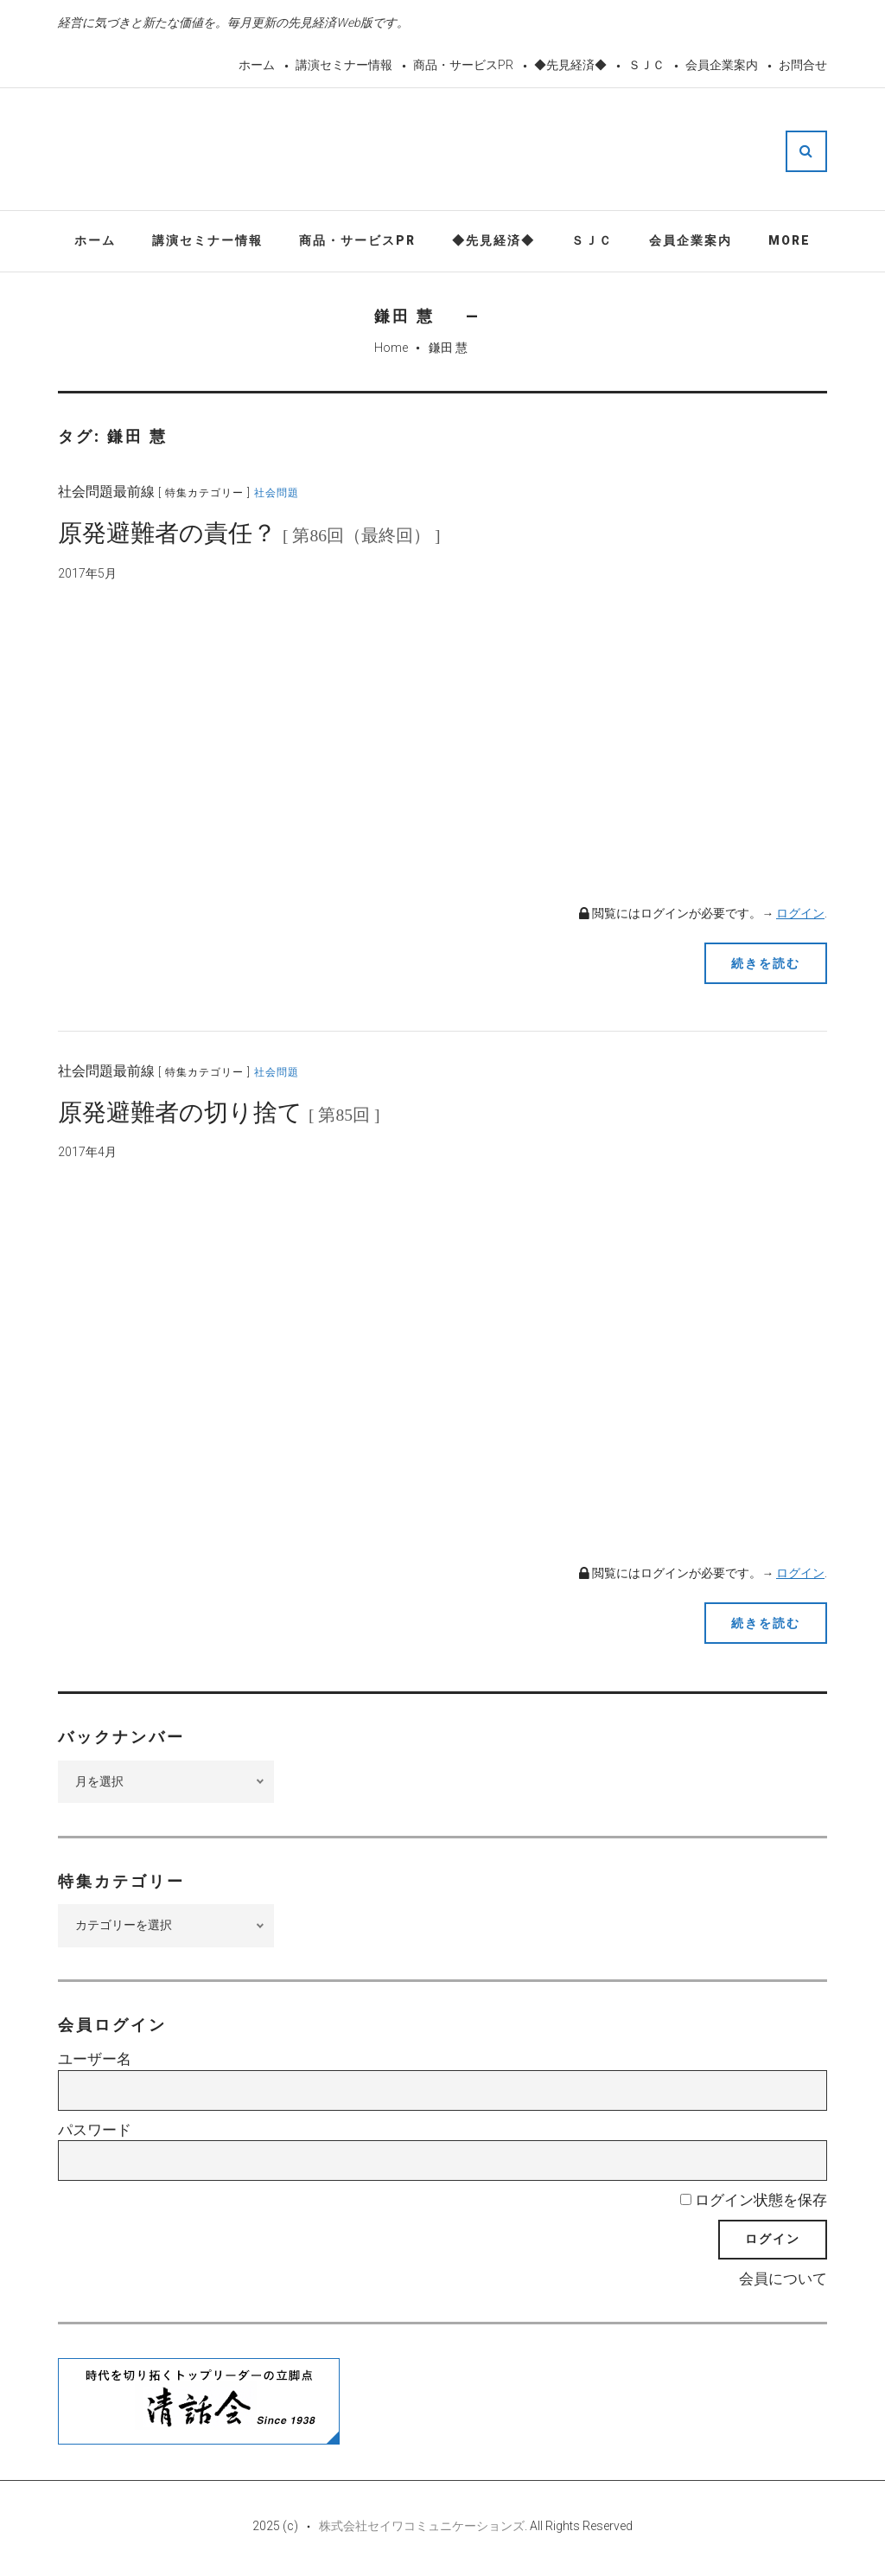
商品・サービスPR (463, 65)
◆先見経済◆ (570, 65)
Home (391, 348)
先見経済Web (484, 150)
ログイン (800, 913)
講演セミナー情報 (344, 65)
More (789, 240)
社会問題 (276, 493)
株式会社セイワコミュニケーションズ (422, 2526)
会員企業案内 (721, 65)
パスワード (94, 2129)
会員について (783, 2278)
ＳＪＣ (646, 65)
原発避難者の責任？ (249, 533)
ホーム (257, 65)
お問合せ (803, 65)
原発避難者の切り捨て (218, 1112)
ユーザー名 (94, 2059)
